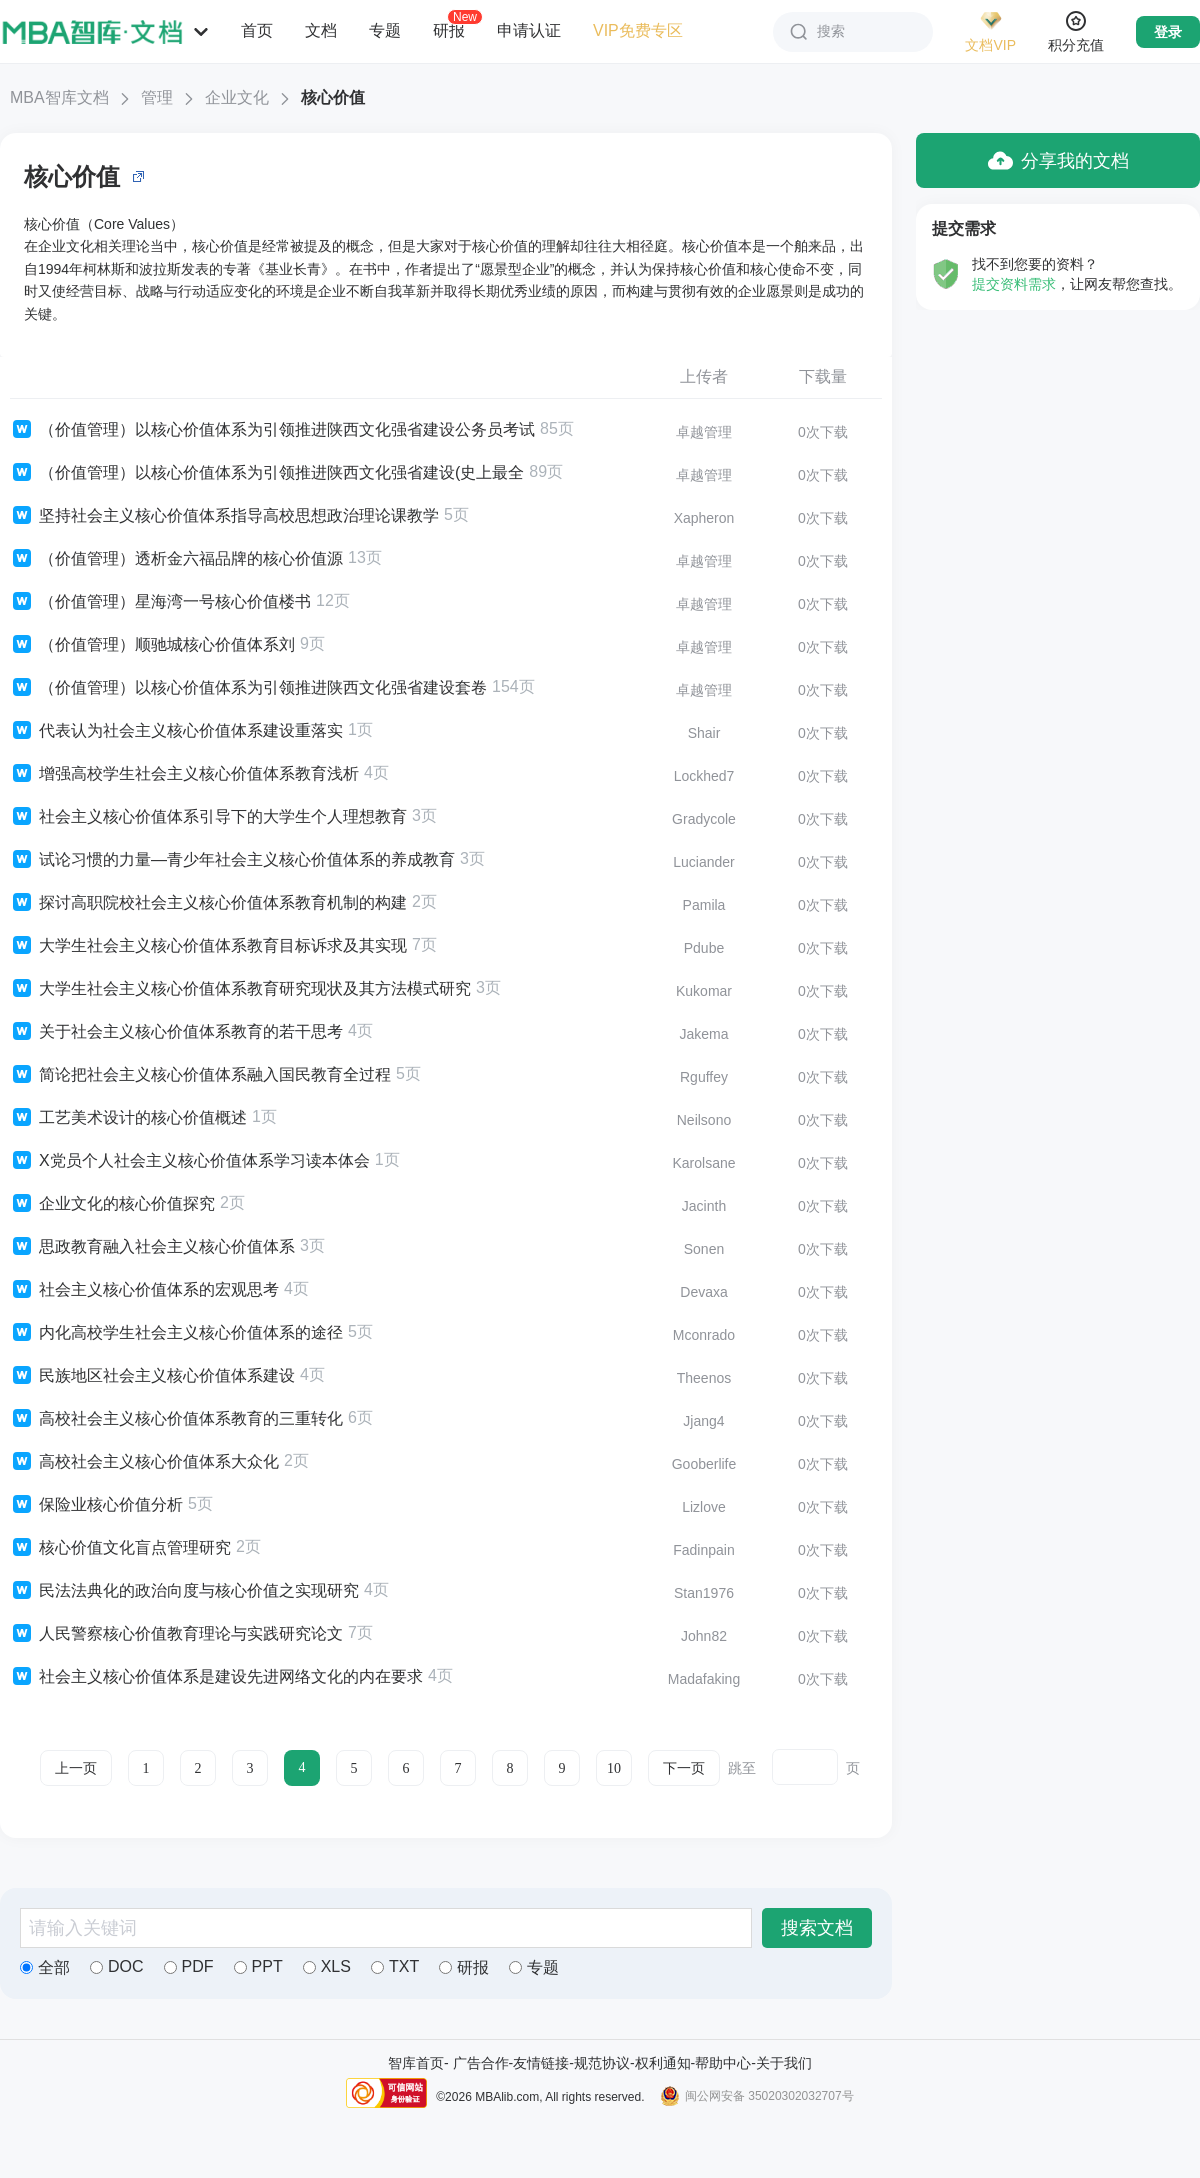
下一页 (684, 1768)
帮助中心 (723, 2063)
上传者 (704, 376)
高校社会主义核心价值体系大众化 (144, 1462)
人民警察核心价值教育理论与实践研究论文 (176, 1634)
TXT (395, 1966)
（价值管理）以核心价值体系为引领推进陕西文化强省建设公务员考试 (272, 430)
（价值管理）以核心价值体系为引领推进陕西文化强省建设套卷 (248, 688)
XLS (327, 1966)
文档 (321, 30)
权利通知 (663, 2063)
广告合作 (481, 2063)
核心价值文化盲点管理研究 (120, 1548)
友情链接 (541, 2063)
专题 (385, 30)
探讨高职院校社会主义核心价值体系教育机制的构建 (208, 903)
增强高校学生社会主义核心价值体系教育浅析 (184, 774)
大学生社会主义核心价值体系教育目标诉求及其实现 (208, 946)
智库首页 (416, 2063)
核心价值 (333, 97)
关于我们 (784, 2063)
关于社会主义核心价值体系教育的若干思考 (176, 1032)
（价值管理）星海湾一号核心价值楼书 (160, 602)
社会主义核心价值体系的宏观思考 (144, 1290)
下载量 (823, 376)
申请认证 (529, 30)
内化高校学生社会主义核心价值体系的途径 (176, 1333)
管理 (157, 97)
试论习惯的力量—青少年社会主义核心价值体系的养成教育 (232, 860)
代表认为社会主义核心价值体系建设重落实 (176, 731)
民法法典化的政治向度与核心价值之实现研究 (184, 1591)
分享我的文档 (1058, 160)
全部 (45, 1967)
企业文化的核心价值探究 (112, 1204)
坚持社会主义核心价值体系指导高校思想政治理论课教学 (224, 516)
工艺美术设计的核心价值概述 (128, 1118)
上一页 (76, 1768)
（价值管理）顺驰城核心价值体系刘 (152, 645)
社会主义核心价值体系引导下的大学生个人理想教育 (208, 817)
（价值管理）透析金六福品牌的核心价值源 (176, 559)
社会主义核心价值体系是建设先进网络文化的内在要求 (216, 1677)
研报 (449, 30)
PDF (189, 1966)
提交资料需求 (1014, 284)
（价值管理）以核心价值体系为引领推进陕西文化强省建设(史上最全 (267, 473)
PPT (258, 1966)
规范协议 (602, 2063)
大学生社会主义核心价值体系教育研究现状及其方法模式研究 (240, 989)
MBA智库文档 (59, 97)
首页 (257, 30)
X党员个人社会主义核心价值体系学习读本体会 (190, 1161)
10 (614, 1768)
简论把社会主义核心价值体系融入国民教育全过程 (200, 1075)
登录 (1168, 32)
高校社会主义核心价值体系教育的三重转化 (176, 1419)
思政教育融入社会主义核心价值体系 (152, 1247)
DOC (117, 1966)
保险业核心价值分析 (96, 1505)
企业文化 (237, 97)
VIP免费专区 (638, 30)
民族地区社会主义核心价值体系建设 (152, 1376)
